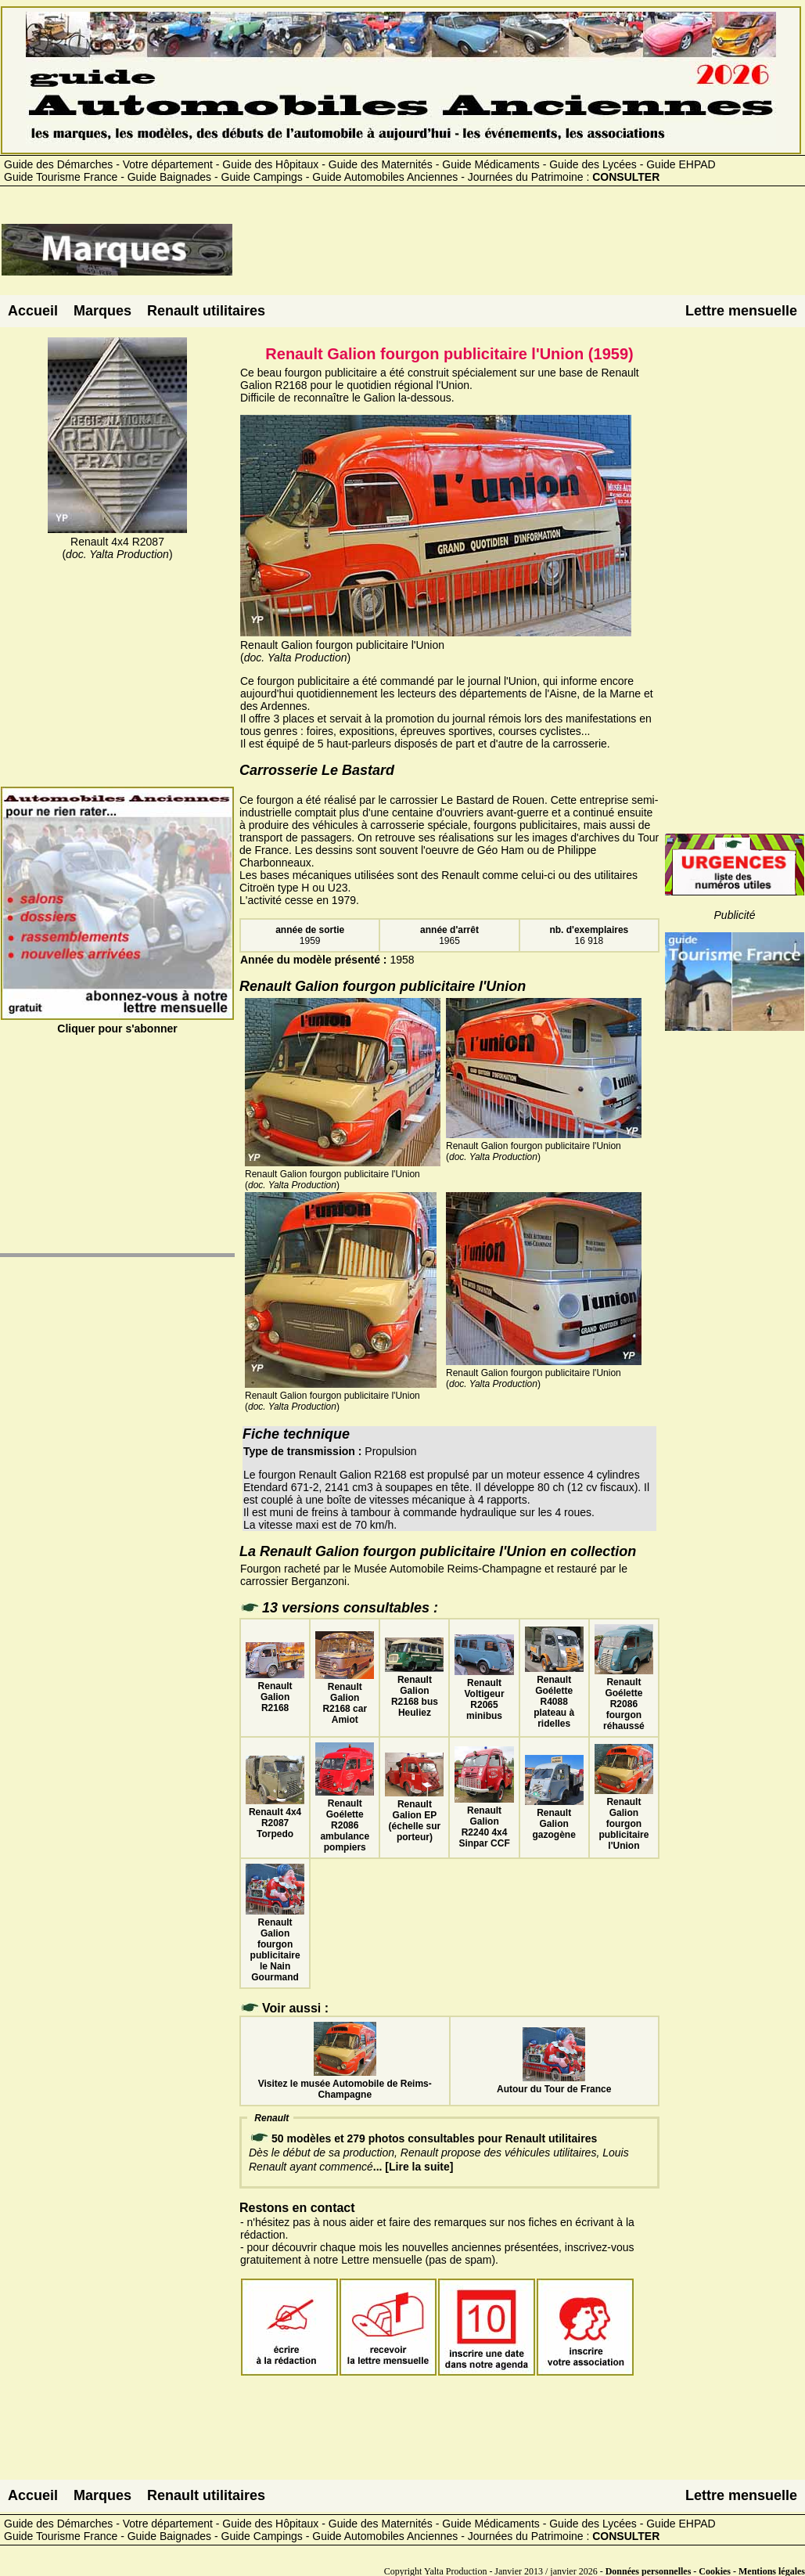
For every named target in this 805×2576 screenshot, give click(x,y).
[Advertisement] (518, 256)
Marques (102, 311)
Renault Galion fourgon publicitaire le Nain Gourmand (275, 1944)
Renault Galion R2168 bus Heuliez (414, 1690)
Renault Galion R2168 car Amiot (344, 1697)
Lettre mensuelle (741, 311)
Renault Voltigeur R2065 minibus (484, 1693)
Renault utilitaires (206, 311)
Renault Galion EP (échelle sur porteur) (414, 1815)
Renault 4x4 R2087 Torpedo (275, 1817)
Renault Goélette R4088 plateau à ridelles (554, 1696)
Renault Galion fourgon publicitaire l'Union (624, 1818)
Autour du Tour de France (554, 2084)
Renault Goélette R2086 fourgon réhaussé (624, 1698)
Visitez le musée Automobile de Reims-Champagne (345, 2083)
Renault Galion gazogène (554, 1818)
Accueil (33, 311)
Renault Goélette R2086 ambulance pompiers (344, 1820)
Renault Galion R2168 (275, 1691)
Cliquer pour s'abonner (117, 1022)
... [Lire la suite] (413, 2166)
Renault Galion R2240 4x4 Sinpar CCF (484, 1821)
